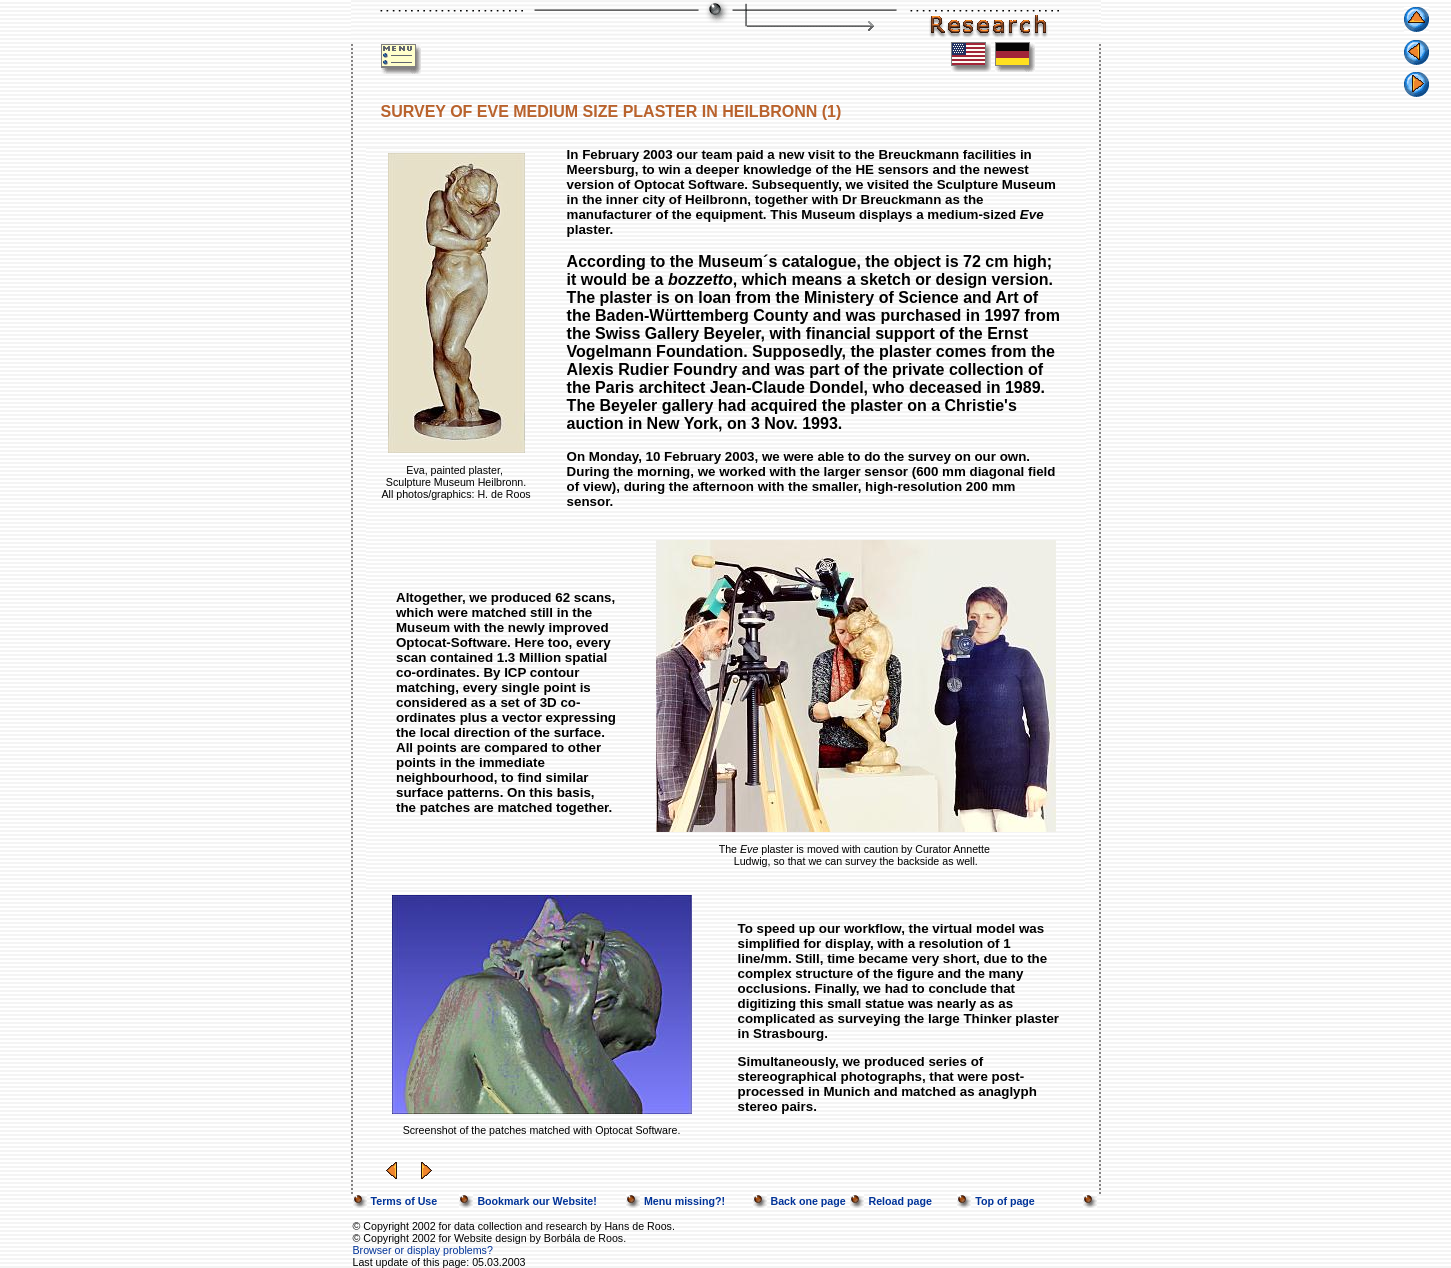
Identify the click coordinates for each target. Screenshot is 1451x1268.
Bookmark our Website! (536, 1201)
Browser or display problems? (423, 1250)
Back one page (808, 1201)
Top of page (1005, 1201)
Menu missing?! (684, 1201)
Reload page (899, 1201)
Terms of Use (404, 1201)
